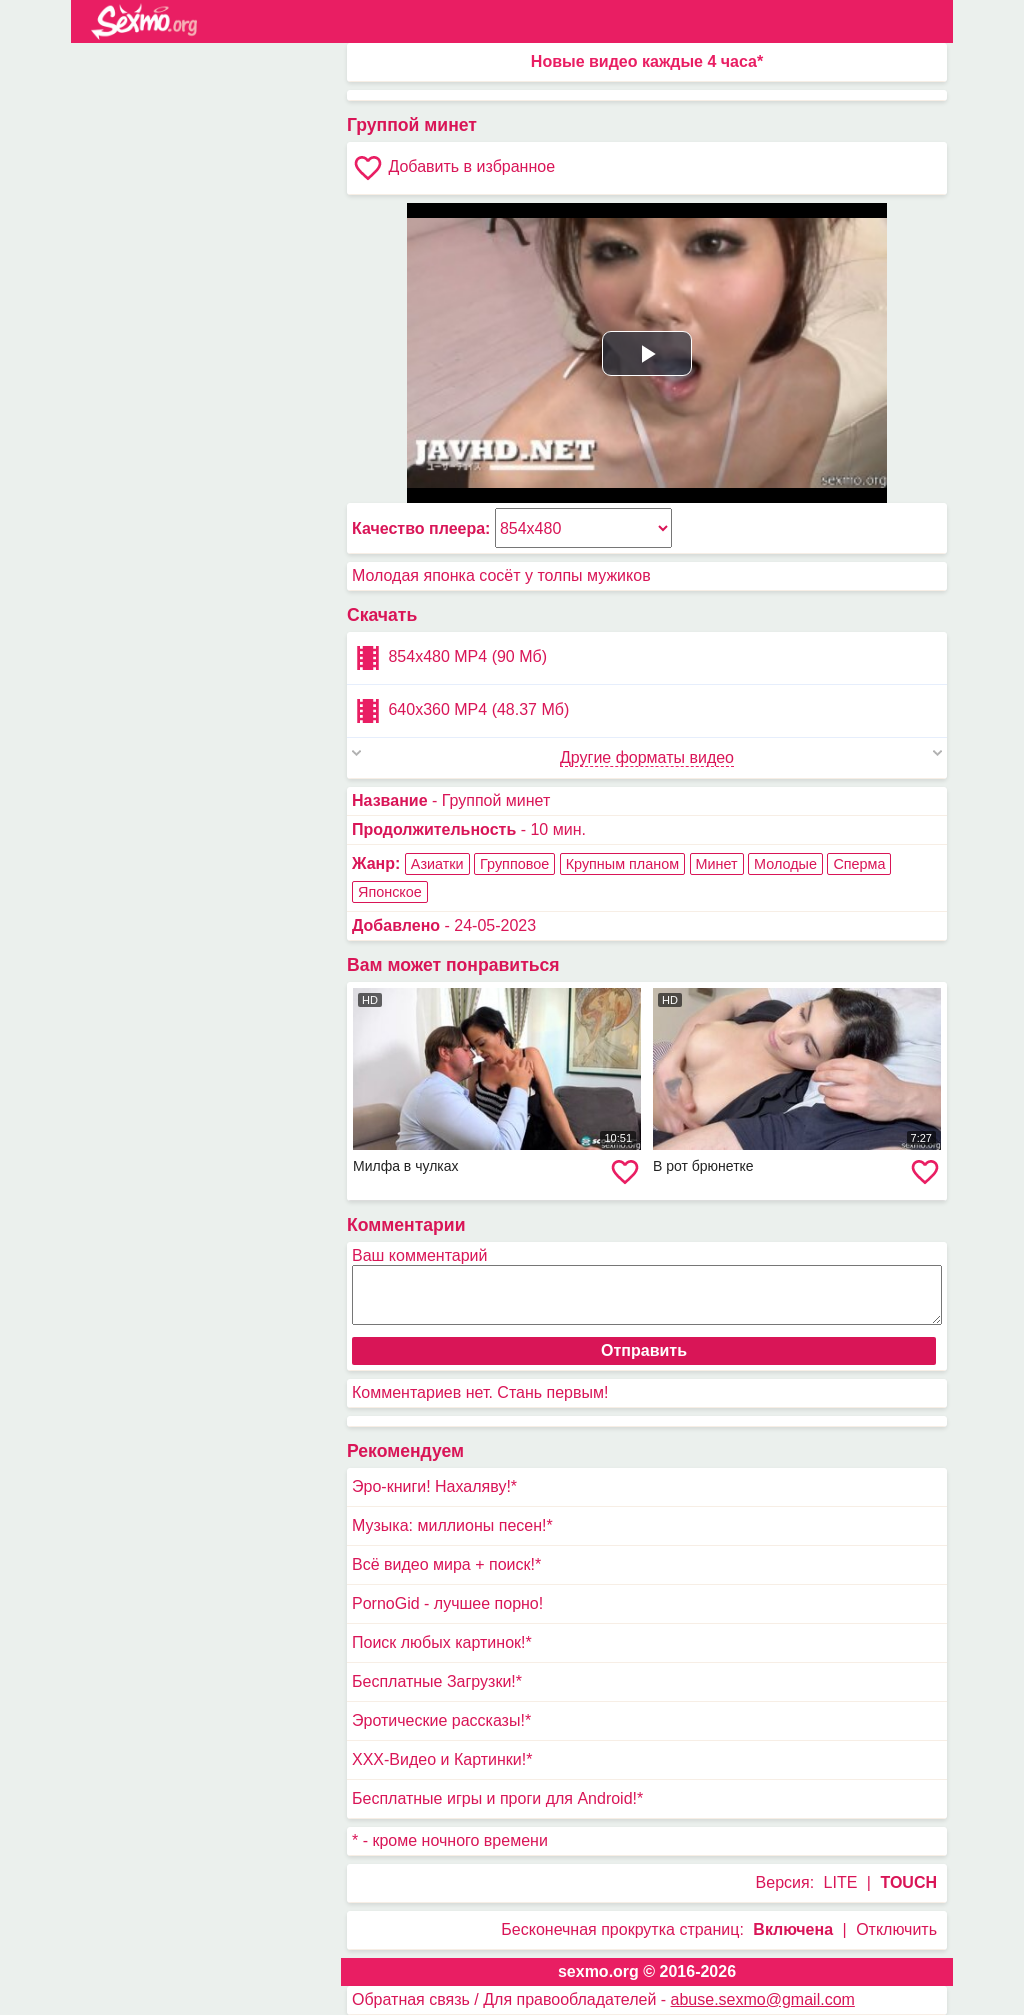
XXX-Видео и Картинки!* (442, 1759)
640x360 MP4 (460, 711)
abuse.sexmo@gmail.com (763, 1999)
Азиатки (437, 864)
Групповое (514, 864)
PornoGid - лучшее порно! (447, 1603)
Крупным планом (622, 864)
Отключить (896, 1929)
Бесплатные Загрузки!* (437, 1681)
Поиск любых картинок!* (442, 1642)
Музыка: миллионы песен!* (452, 1525)
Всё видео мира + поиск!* (446, 1564)
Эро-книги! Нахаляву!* (434, 1486)
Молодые (785, 864)
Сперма (859, 864)
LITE (841, 1882)
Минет (717, 864)
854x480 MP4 (449, 658)
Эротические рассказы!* (441, 1720)
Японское (390, 892)
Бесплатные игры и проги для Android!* (497, 1798)
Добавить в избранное (453, 168)
